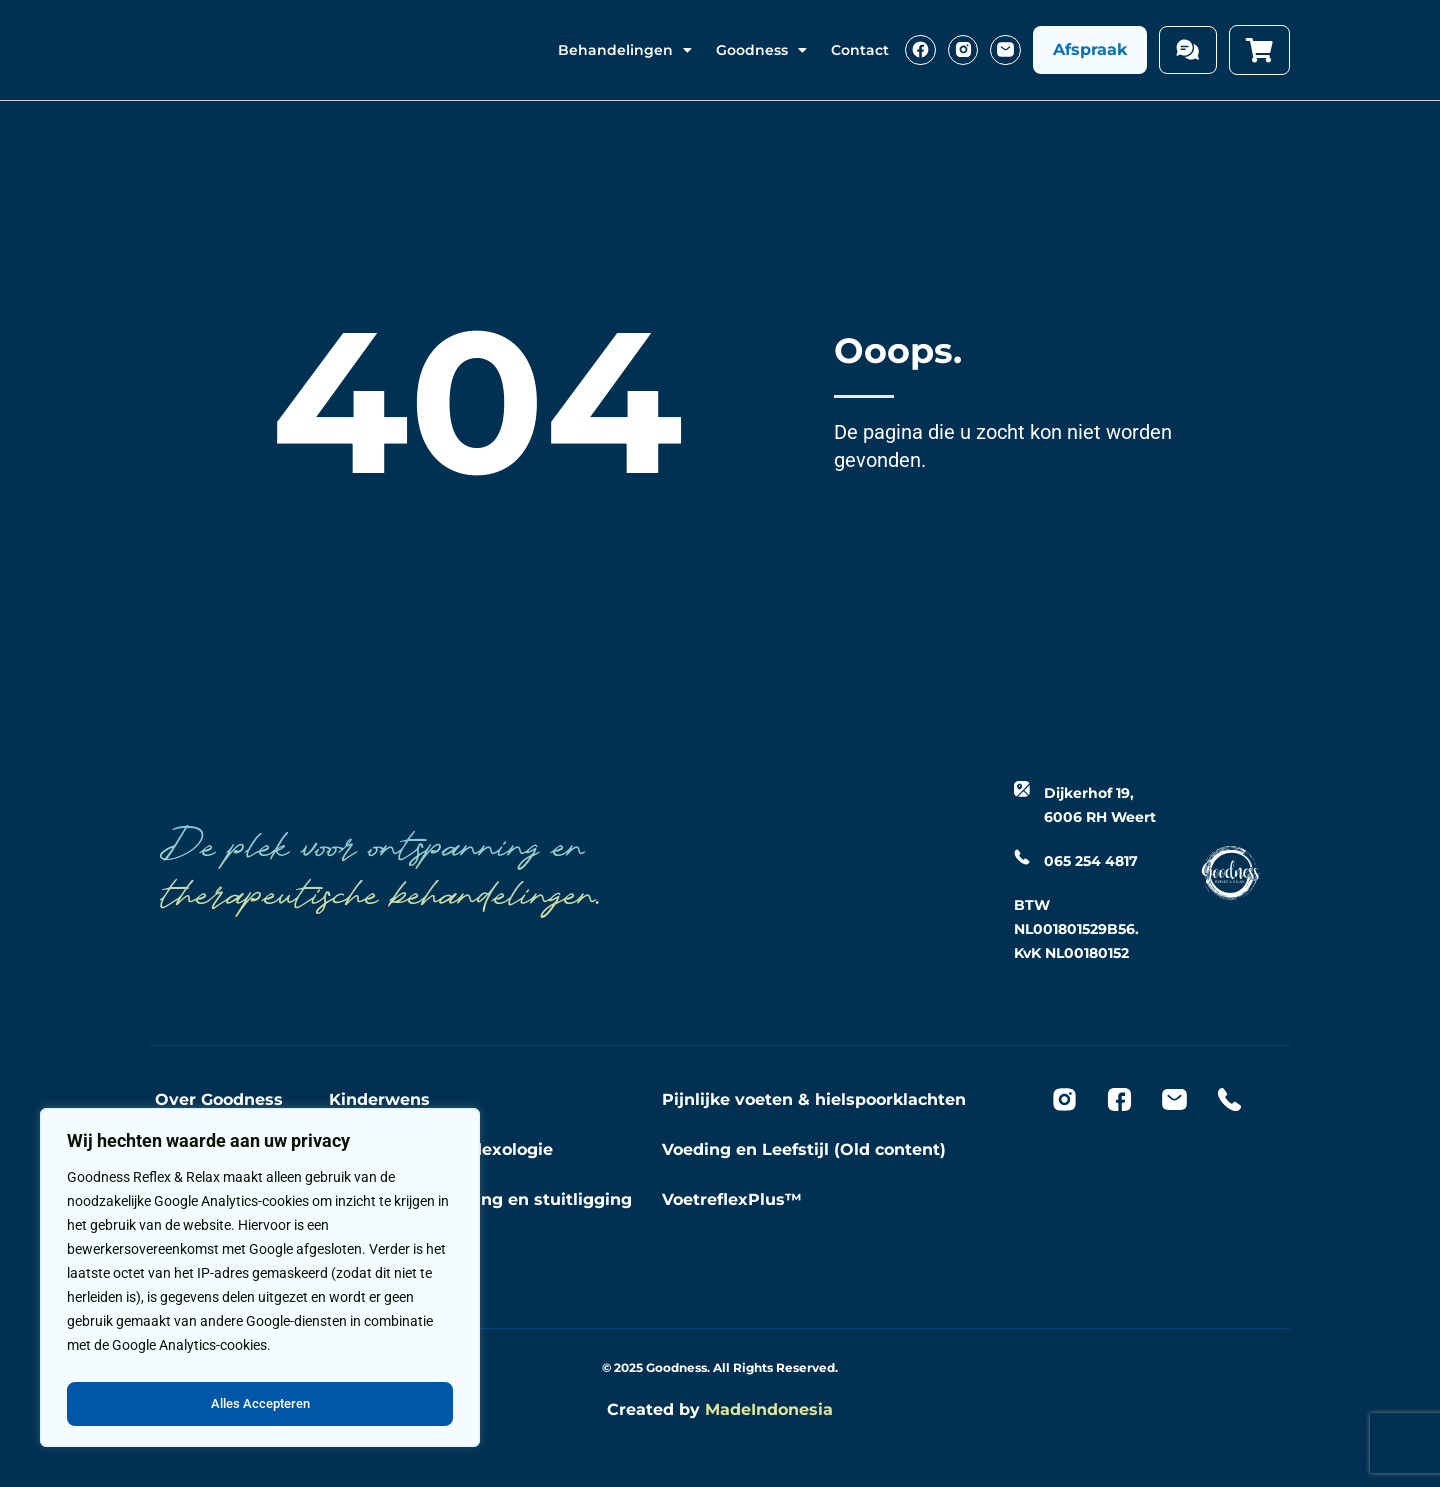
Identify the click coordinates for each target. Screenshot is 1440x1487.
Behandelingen (625, 50)
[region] (260, 1282)
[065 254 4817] (1022, 857)
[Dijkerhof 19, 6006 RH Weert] (1022, 789)
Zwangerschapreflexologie (441, 1149)
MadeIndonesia (769, 1409)
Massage (366, 1249)
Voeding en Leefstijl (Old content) (804, 1149)
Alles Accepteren (260, 1404)
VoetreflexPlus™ (732, 1199)
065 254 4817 (1091, 861)
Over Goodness (219, 1099)
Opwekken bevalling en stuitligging (480, 1199)
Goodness (761, 50)
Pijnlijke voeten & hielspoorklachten (814, 1099)
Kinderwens (379, 1099)
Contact (860, 50)
